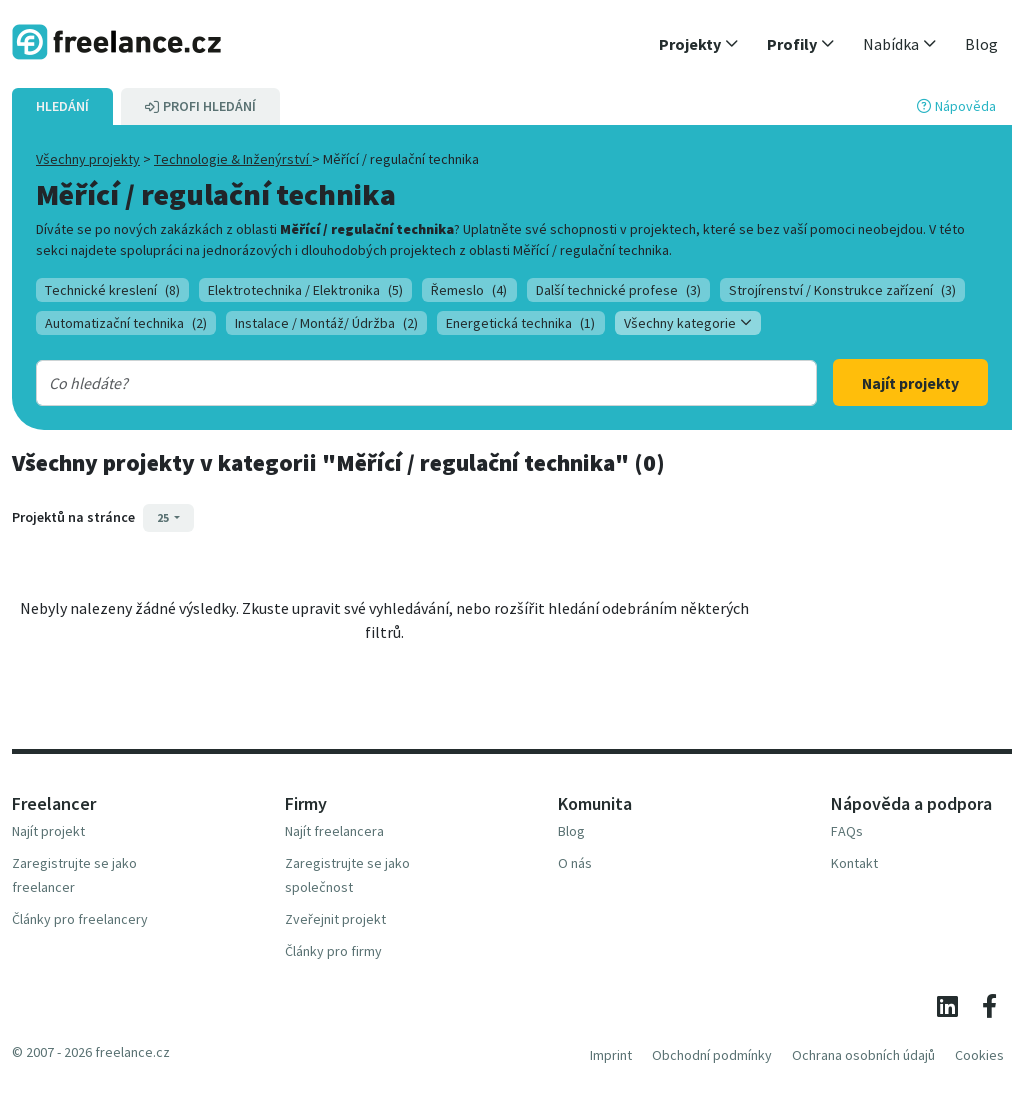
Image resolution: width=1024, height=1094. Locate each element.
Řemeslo (469, 290)
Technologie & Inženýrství (233, 159)
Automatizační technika (126, 323)
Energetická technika (520, 323)
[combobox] (391, 383)
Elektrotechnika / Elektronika (305, 290)
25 (164, 517)
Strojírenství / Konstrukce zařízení (842, 290)
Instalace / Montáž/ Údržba (326, 323)
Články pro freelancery (80, 919)
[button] (699, 44)
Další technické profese (618, 290)
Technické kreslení (112, 290)
